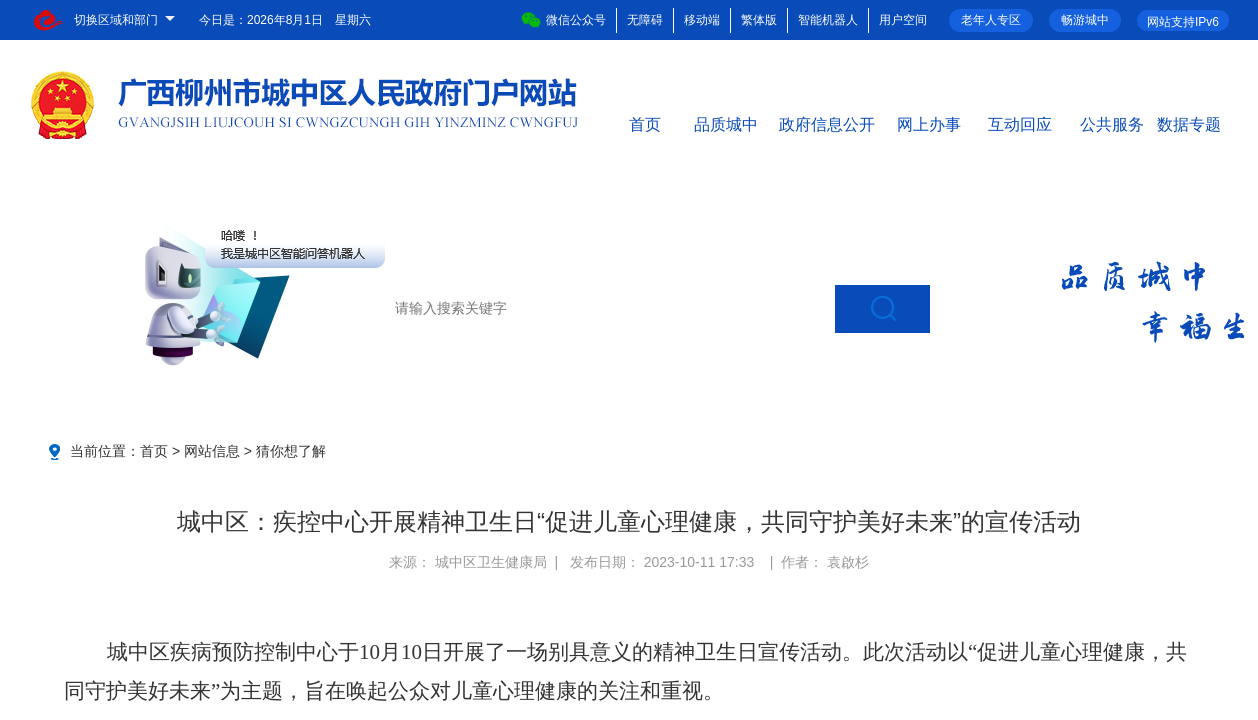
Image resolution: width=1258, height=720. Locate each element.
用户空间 (903, 20)
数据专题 (1189, 123)
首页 (645, 123)
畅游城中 (1085, 20)
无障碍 (645, 20)
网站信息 (212, 451)
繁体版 (759, 20)
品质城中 (726, 123)
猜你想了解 (291, 451)
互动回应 (1020, 123)
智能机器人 (828, 20)
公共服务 (1112, 123)
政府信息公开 (827, 123)
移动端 (702, 20)
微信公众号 (563, 20)
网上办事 (929, 123)
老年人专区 (991, 20)
